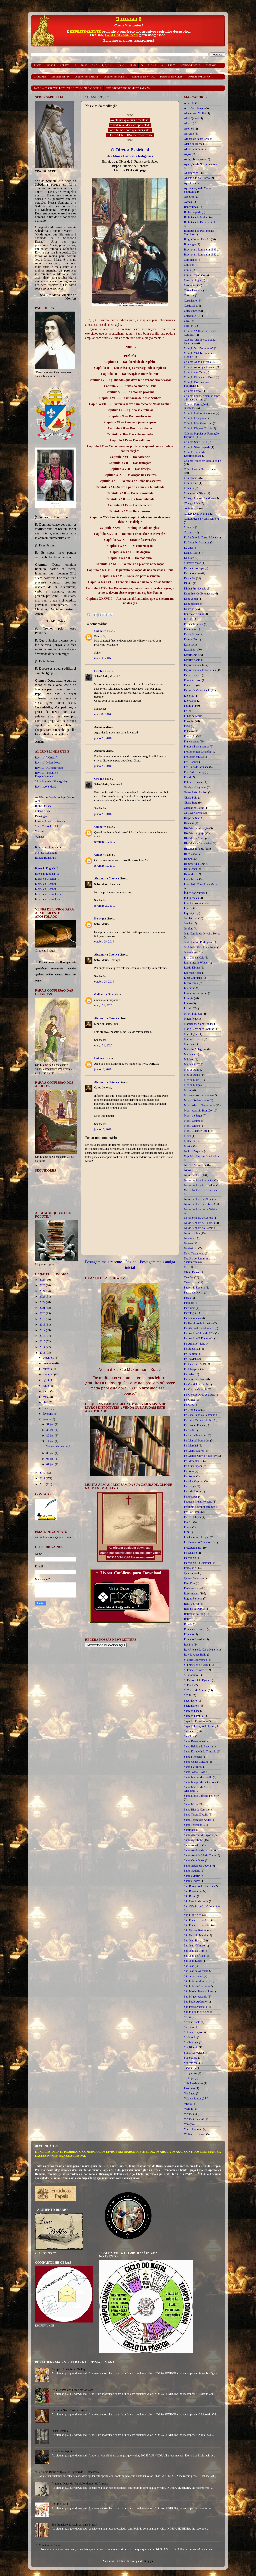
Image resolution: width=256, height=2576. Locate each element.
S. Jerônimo (191, 1675)
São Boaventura (193, 1891)
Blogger (148, 2561)
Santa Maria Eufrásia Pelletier (201, 1795)
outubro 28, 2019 (104, 941)
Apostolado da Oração (197, 177)
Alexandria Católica (106, 878)
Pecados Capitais (194, 1481)
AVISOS (50, 65)
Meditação (190, 1064)
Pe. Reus (189, 1471)
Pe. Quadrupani (193, 1466)
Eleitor (188, 619)
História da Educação (196, 828)
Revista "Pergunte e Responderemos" (46, 774)
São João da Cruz (194, 1950)
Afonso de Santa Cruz (196, 138)
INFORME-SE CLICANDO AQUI (106, 1645)
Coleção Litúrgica (194, 418)
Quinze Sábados (193, 1578)
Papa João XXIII (193, 1292)
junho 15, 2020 (103, 1069)
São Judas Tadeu (193, 1976)
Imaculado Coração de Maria (200, 884)
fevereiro (48, 1413)
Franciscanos (191, 741)
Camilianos (190, 259)
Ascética (189, 196)
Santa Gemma (60, 2430)
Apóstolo (189, 183)
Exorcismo (190, 700)
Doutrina (189, 609)
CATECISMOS (61, 2504)
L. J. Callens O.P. (194, 957)
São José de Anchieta (196, 1970)
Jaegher (188, 923)
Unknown (100, 631)
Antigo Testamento (195, 159)
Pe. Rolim (190, 1476)
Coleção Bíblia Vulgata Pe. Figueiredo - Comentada (69, 2471)
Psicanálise (190, 1552)
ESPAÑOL (211, 65)
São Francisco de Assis (197, 1920)
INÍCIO (37, 65)
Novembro (190, 1238)
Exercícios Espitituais (64, 2451)
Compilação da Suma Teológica (70, 2369)
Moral (187, 1136)
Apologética (191, 172)
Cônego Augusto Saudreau (199, 498)
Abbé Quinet (191, 118)
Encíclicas (190, 629)
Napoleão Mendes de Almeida (201, 1156)
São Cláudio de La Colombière (202, 1906)
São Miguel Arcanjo (195, 1996)
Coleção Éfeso (192, 390)
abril (46, 1402)
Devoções (189, 578)
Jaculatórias (191, 918)
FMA (187, 726)
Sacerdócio (190, 1700)
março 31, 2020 (103, 1005)
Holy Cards (190, 853)
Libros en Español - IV (48, 894)
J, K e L (121, 65)
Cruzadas (189, 532)
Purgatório (190, 1567)
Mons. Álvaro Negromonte (199, 1105)
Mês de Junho (192, 1074)
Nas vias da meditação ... (60, 1446)
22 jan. (50, 1435)
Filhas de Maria (193, 715)
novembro (49, 1363)
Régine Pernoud (193, 1598)
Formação (190, 736)
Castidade (189, 305)
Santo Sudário (192, 1870)
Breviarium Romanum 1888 (200, 249)
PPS (186, 1532)
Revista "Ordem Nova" (48, 762)
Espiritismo (190, 654)
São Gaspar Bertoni (195, 1930)
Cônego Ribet (192, 503)
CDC (187, 320)
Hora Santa (190, 868)
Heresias (189, 823)
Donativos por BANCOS (87, 76)
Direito (188, 583)
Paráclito (189, 1302)
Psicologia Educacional (197, 1562)
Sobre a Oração (193, 2032)
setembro (48, 1374)
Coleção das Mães (194, 372)
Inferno (188, 908)
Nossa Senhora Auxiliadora (199, 1185)
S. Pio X (189, 1685)
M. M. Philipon (193, 1013)
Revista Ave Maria (45, 786)
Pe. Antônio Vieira (194, 1343)
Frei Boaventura (193, 756)
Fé (185, 710)
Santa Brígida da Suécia (198, 1746)
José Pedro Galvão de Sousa (200, 947)
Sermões (189, 2027)
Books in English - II (47, 873)
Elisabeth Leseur (193, 624)
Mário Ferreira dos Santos (199, 1028)
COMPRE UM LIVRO (199, 76)
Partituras (189, 1308)
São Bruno (190, 1896)
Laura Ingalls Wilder (196, 962)
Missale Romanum (46, 852)
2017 (42, 1330)
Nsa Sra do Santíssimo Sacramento (197, 1260)
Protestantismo (192, 1547)
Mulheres (189, 1141)
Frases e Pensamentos (196, 746)
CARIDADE (40, 76)
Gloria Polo (190, 797)
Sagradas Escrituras (195, 1721)
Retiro (187, 1618)
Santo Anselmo (193, 1845)
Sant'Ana (189, 1736)
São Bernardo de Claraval (199, 1886)
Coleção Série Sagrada (197, 447)
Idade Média (191, 879)
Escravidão (190, 639)
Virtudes (189, 2113)
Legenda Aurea (193, 972)
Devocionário (192, 573)
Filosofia (189, 721)
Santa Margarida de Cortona (200, 1782)
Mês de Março (192, 1084)
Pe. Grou (189, 1404)
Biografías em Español (197, 239)
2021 (42, 1307)
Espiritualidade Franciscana (200, 670)
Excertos (189, 695)
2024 (42, 1291)
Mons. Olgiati (192, 1125)
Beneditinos (191, 206)
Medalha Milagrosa (195, 1049)
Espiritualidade (192, 665)
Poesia (188, 1527)
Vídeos (188, 2103)
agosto (47, 1380)
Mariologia (190, 1034)
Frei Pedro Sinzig (194, 772)
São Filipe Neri (193, 1914)
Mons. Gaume (192, 1120)
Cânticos (189, 264)
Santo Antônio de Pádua (198, 1850)
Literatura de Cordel (195, 993)
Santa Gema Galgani (196, 1761)
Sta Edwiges (191, 2042)
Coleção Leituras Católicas (199, 413)
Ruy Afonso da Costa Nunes (200, 1649)
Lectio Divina (192, 967)
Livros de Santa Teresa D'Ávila (70, 2410)
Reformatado (191, 1593)
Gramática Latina (194, 807)
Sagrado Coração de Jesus (199, 1726)
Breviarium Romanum (48, 847)
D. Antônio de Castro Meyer (200, 537)
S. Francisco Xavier (195, 1670)
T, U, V (171, 65)
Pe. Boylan (190, 1358)
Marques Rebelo (193, 1039)
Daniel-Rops (191, 552)
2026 (42, 1279)
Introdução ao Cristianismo (50, 821)
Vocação (189, 2123)
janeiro (47, 1419)
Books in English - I (46, 868)
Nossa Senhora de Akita (198, 1199)
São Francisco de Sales (197, 1925)
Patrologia (190, 1313)
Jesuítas (188, 928)
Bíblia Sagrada (192, 212)
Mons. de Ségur (193, 1115)
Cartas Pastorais (193, 290)
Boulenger (190, 244)
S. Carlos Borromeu (195, 1659)
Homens (189, 858)
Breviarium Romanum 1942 (200, 254)
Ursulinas (189, 2088)
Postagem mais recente (103, 1262)
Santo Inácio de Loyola (197, 1865)
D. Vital (188, 547)
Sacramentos (191, 1705)
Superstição (190, 2057)
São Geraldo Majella (196, 1935)
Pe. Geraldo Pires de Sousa (199, 1394)
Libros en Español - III (48, 888)
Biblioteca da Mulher (196, 217)
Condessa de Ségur (195, 493)
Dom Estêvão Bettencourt (199, 593)
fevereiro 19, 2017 (104, 841)
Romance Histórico (195, 1629)
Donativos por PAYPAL (143, 76)
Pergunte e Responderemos (199, 1506)
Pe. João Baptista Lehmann (199, 1414)
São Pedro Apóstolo (195, 2006)
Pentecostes (190, 1496)
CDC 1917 (190, 326)
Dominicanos (191, 603)
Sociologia (190, 2037)
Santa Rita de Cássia (196, 1809)
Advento (189, 133)
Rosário (188, 1644)
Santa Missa (191, 1804)
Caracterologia (192, 280)
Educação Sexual (194, 614)
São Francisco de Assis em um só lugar (74, 2524)
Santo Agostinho (193, 1840)
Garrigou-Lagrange (195, 787)
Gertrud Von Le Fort (195, 792)
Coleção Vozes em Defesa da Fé (202, 460)
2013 (42, 1352)
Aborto (188, 123)
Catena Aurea (43, 811)
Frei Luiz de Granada (196, 766)
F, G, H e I (107, 65)
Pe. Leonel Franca (194, 1425)
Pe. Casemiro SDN (195, 1364)
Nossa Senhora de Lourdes (199, 1222)
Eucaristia (190, 685)
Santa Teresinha (193, 1824)
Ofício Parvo (191, 1272)
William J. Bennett (195, 2134)
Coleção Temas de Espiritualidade (194, 454)
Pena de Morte (192, 1491)
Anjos (187, 154)
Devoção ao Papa (194, 568)
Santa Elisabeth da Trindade (200, 1751)
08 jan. (50, 1453)
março (47, 1408)
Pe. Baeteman (192, 1348)
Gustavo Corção (193, 812)
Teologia (189, 2078)
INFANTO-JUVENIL (190, 65)
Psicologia (190, 1557)
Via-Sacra (189, 2093)
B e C (84, 65)
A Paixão (189, 103)
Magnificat (190, 1018)
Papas (187, 1297)
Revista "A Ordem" (46, 757)
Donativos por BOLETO (115, 76)
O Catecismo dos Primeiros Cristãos (72, 2389)
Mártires (189, 1044)
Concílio (189, 488)
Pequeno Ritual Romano (198, 1501)
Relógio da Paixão (194, 1608)
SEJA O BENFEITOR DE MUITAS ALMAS (128, 88)
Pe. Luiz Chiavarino (195, 1435)
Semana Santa (192, 2022)
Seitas (187, 2017)
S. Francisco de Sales (196, 1664)
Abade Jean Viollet (195, 113)
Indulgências (191, 897)
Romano (189, 1634)
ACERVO (64, 65)
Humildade (190, 874)
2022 (42, 1302)
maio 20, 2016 (102, 658)
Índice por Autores (194, 892)
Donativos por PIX (60, 76)
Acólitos (189, 128)
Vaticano (40, 831)
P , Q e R (152, 65)
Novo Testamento (194, 1253)
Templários (190, 2073)
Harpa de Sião (192, 818)
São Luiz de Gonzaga (196, 1986)
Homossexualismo (194, 863)
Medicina (189, 1054)
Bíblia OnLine (43, 806)
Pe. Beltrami (191, 1353)
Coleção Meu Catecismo (198, 423)
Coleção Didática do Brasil (199, 377)
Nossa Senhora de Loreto (198, 1217)
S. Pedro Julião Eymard (197, 1680)
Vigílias (188, 2108)
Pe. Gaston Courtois (195, 1389)
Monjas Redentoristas (196, 1100)
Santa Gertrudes (193, 1766)
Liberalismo (191, 983)
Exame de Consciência (197, 690)
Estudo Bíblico (192, 675)
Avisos (188, 201)
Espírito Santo (192, 659)
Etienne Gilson (192, 680)
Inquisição (190, 913)
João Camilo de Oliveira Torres (202, 933)
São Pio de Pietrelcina (196, 2011)
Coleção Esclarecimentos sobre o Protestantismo (202, 397)
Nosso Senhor (192, 1233)
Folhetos (189, 731)
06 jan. (50, 1458)
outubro (48, 1368)
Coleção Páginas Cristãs (198, 428)
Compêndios (191, 478)
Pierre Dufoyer (192, 1517)
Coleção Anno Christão (197, 361)
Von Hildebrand (193, 2129)
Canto (187, 270)
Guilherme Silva (104, 994)
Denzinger (41, 816)
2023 (42, 1296)
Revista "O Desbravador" (49, 767)
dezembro (49, 1357)
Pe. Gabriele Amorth (196, 1384)
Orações (188, 1277)
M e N (133, 65)
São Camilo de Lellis (196, 1901)
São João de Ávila (194, 1955)
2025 (42, 1285)
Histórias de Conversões (198, 843)
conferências (191, 508)
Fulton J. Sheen (193, 782)
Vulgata (39, 836)
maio (46, 1396)
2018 (42, 1324)
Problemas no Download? (199, 1542)
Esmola (188, 644)
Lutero (188, 1003)
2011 (42, 1478)
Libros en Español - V (47, 899)
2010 (42, 1484)
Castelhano (190, 300)
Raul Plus (189, 1583)
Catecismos (190, 310)
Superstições (191, 2062)
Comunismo (191, 483)
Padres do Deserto (194, 1287)
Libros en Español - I (47, 878)
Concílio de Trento (50, 2545)
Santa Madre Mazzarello (198, 1777)
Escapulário (191, 634)
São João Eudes (193, 1960)
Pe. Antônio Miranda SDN (199, 1333)
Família (188, 705)
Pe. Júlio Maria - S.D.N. (198, 1420)
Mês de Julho (191, 1069)
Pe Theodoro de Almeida (198, 1323)
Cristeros (189, 527)
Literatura (189, 988)
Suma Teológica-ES (46, 826)
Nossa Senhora (192, 1175)
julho (46, 1385)
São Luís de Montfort (196, 1981)
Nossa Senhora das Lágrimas (200, 1190)
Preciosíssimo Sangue (196, 1537)
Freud (187, 777)
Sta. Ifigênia (191, 2047)
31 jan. (50, 1424)
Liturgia (188, 998)
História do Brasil (194, 838)
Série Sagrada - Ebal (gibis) (51, 781)
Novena (188, 1243)
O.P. (186, 1267)
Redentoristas (192, 1588)
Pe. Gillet (189, 1399)
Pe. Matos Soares (194, 1450)
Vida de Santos (192, 2098)
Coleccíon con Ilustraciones (200, 469)
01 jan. (50, 1464)
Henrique (100, 918)
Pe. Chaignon (192, 1369)
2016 (42, 1335)
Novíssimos (191, 1248)
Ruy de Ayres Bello (195, 1654)
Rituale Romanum (45, 857)
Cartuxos (189, 295)
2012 (42, 1472)
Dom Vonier (191, 598)
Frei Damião (191, 761)
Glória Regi (191, 802)
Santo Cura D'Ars (194, 1860)
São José (189, 1965)
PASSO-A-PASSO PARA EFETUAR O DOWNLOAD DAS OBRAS (67, 88)
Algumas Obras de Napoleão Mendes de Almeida (80, 2483)
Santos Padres (192, 1880)
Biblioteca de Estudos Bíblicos (201, 222)
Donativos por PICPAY (171, 76)
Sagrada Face (191, 1710)
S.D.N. (188, 1695)
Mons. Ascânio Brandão (198, 1110)
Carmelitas (190, 285)
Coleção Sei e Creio (195, 442)
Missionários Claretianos (198, 1095)
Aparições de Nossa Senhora (200, 164)
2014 (42, 1347)
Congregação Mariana (196, 513)
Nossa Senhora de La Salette (200, 1209)
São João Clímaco (194, 1945)
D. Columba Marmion (197, 542)
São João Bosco (193, 1940)
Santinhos (189, 1829)
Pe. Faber (189, 1374)
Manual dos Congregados (198, 1023)
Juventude (190, 952)
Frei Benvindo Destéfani (198, 751)
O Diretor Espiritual (130, 149)
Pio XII (188, 1522)
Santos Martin (192, 1875)
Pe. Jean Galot (192, 1409)
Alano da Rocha (193, 143)
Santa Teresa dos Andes (197, 1819)
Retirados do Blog (194, 1613)
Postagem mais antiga (157, 1262)
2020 (42, 1313)
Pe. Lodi (189, 1430)
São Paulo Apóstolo (195, 2001)
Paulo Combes (192, 1318)
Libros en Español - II (47, 883)
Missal (188, 1090)
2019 (42, 1319)
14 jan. (50, 1441)
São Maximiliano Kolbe (198, 1991)
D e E (94, 65)
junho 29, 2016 (103, 738)
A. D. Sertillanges (194, 108)
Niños (187, 1170)
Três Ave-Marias (193, 2083)
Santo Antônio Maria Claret (200, 1855)
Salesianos (190, 1731)
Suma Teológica (193, 2052)
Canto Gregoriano (194, 275)
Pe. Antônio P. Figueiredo (199, 1338)
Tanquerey (190, 2067)
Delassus (189, 557)
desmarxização (192, 562)
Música (188, 1146)
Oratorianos (191, 1282)
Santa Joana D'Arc (194, 1771)
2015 (42, 1341)
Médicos (189, 1059)
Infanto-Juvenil (193, 903)
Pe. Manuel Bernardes (196, 1440)
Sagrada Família (193, 1715)
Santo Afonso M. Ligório (198, 1835)
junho (46, 1391)
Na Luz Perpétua (193, 1151)
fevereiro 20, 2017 (104, 905)
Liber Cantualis (193, 977)
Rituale (188, 1624)
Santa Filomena (193, 1756)
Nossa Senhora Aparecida (199, 1180)
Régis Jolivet (191, 1603)
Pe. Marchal (191, 1445)
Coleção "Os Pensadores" (198, 348)
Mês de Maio (191, 1079)
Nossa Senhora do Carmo (198, 1227)
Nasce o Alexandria (195, 1165)
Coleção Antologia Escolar (199, 367)
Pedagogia (190, 1486)
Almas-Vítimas (193, 149)
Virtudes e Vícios (194, 2118)
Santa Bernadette (194, 1741)
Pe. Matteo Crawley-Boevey (200, 1455)
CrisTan (99, 671)
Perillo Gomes (192, 1511)
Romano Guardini (194, 1639)
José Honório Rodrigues (198, 942)
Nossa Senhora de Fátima (198, 1204)
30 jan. (50, 1429)
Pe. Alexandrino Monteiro (199, 1328)
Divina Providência (195, 588)
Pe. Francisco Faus (195, 1379)
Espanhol (189, 649)
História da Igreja (194, 833)
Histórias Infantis (194, 848)
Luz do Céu (190, 1008)
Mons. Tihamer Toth (195, 1130)
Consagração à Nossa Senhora (201, 518)
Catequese (190, 315)
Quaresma (190, 1573)
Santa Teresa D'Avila (196, 1814)
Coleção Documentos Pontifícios (196, 384)
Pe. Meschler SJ (193, 1461)
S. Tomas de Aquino (195, 1690)
